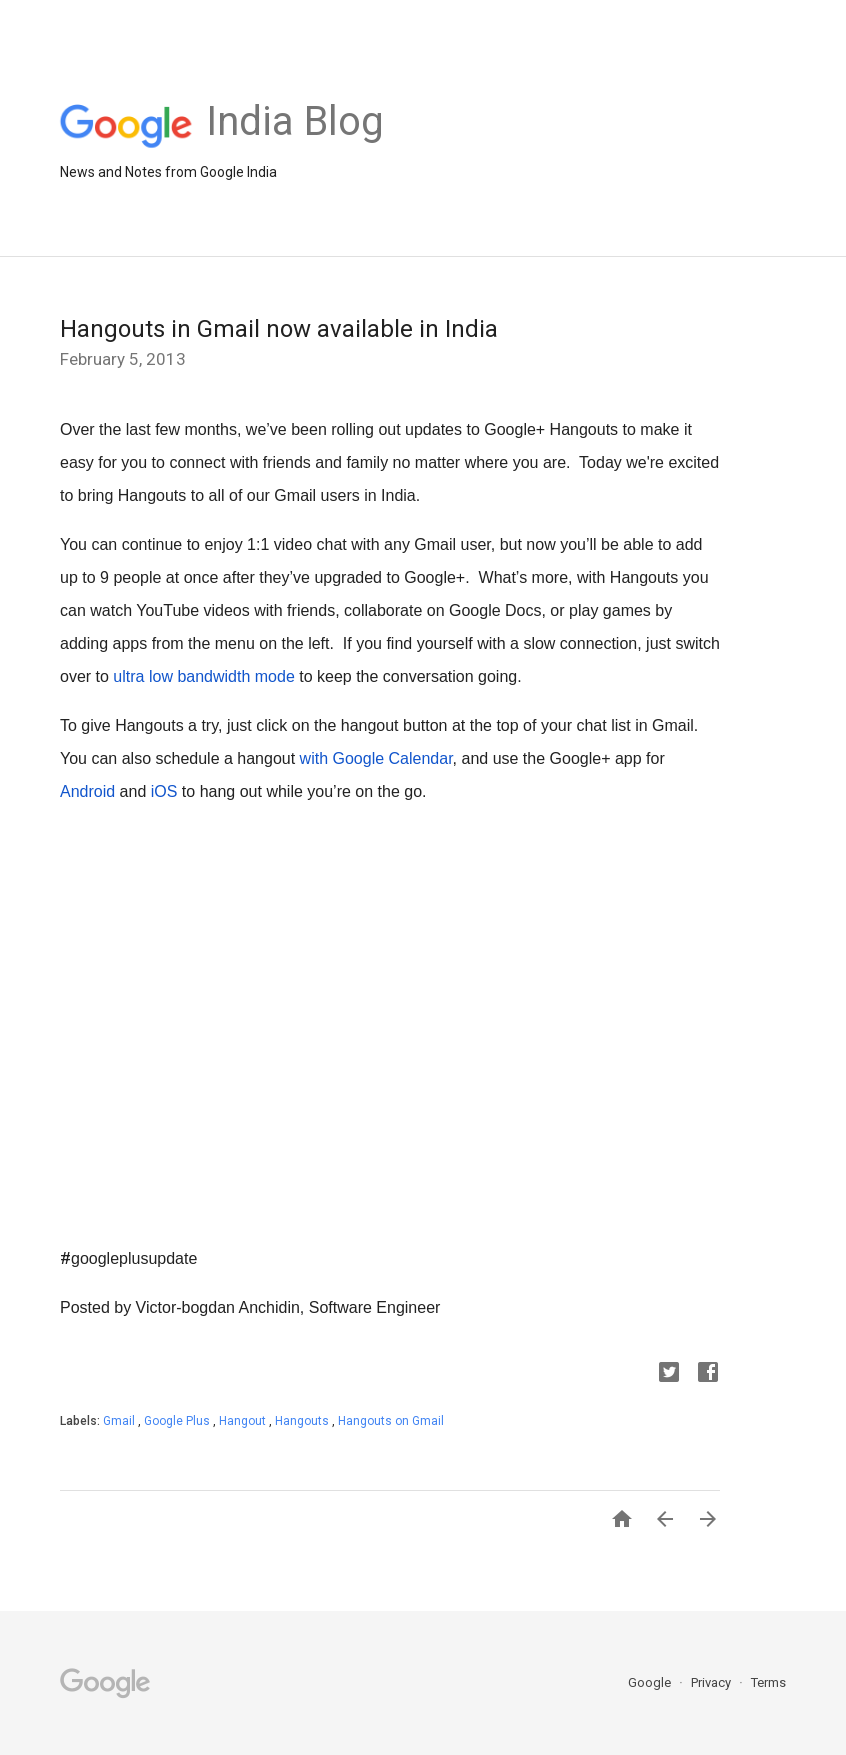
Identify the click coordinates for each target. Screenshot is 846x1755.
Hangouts (303, 1421)
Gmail (120, 1421)
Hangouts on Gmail (391, 1421)
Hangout (244, 1421)
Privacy (712, 1682)
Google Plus (178, 1421)
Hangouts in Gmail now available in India (279, 329)
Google (651, 1682)
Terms (768, 1682)
